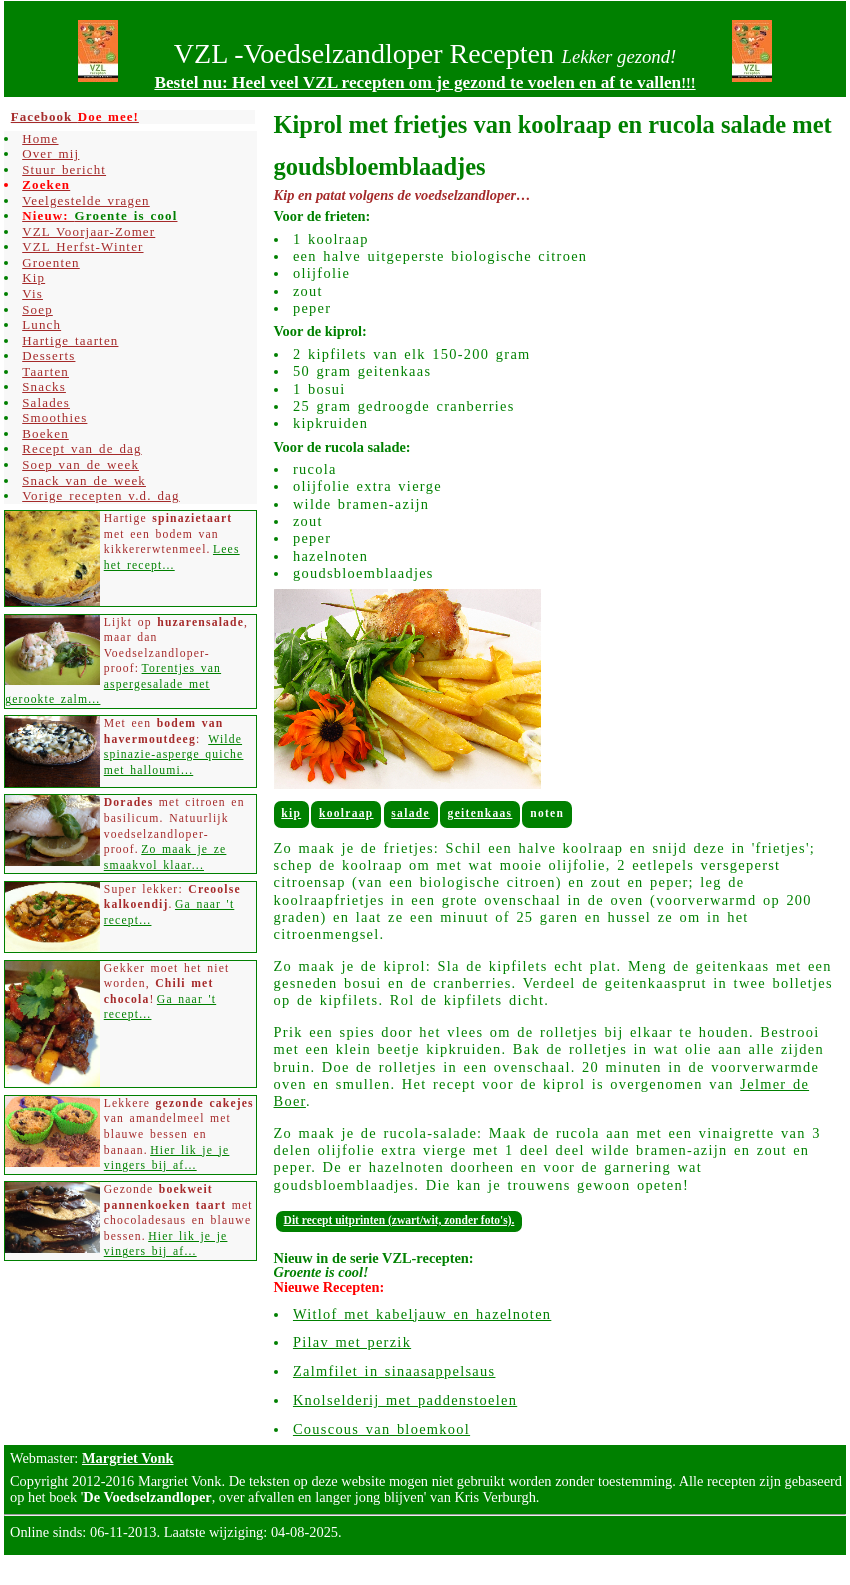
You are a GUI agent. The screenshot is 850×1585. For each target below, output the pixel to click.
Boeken (45, 433)
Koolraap (346, 813)
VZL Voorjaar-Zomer (88, 231)
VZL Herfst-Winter (82, 246)
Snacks (44, 386)
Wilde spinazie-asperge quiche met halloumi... (174, 755)
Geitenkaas (480, 813)
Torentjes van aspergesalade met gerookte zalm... (113, 684)
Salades (46, 402)
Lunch (41, 324)
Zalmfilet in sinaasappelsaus (394, 1371)
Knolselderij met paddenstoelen (405, 1400)
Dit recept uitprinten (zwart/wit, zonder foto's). (399, 1220)
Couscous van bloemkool (381, 1429)
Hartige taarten (70, 340)
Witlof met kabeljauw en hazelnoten (422, 1314)
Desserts (48, 355)
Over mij (50, 153)
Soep (37, 309)
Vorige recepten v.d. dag (100, 495)
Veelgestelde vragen (86, 200)
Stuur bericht (64, 169)
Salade (410, 813)
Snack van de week (84, 480)
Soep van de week (80, 464)
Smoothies (54, 417)
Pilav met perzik (352, 1342)
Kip (291, 813)
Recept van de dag (81, 448)
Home (40, 138)
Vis (32, 293)
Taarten (45, 371)
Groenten (51, 262)
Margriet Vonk (128, 1458)
